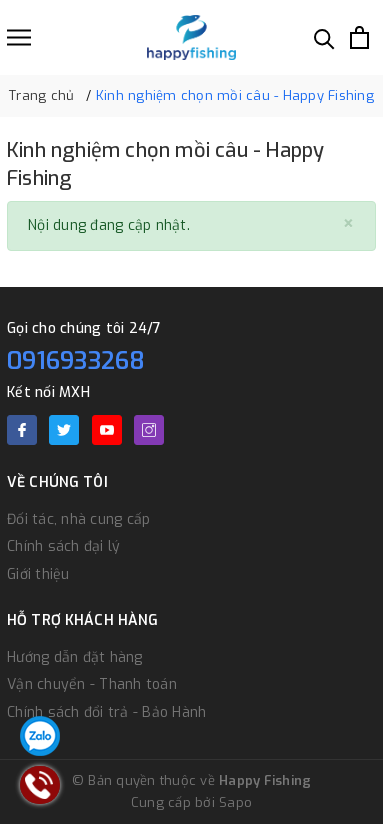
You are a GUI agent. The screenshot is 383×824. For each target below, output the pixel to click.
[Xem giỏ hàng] (359, 37)
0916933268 (76, 361)
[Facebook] (22, 430)
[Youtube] (107, 430)
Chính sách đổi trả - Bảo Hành (106, 712)
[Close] (348, 224)
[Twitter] (64, 430)
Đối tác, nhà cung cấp (78, 519)
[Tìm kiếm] (324, 37)
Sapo (235, 802)
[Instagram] (149, 430)
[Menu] (19, 37)
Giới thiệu (38, 574)
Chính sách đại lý (63, 546)
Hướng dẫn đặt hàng (75, 657)
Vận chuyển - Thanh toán (92, 684)
